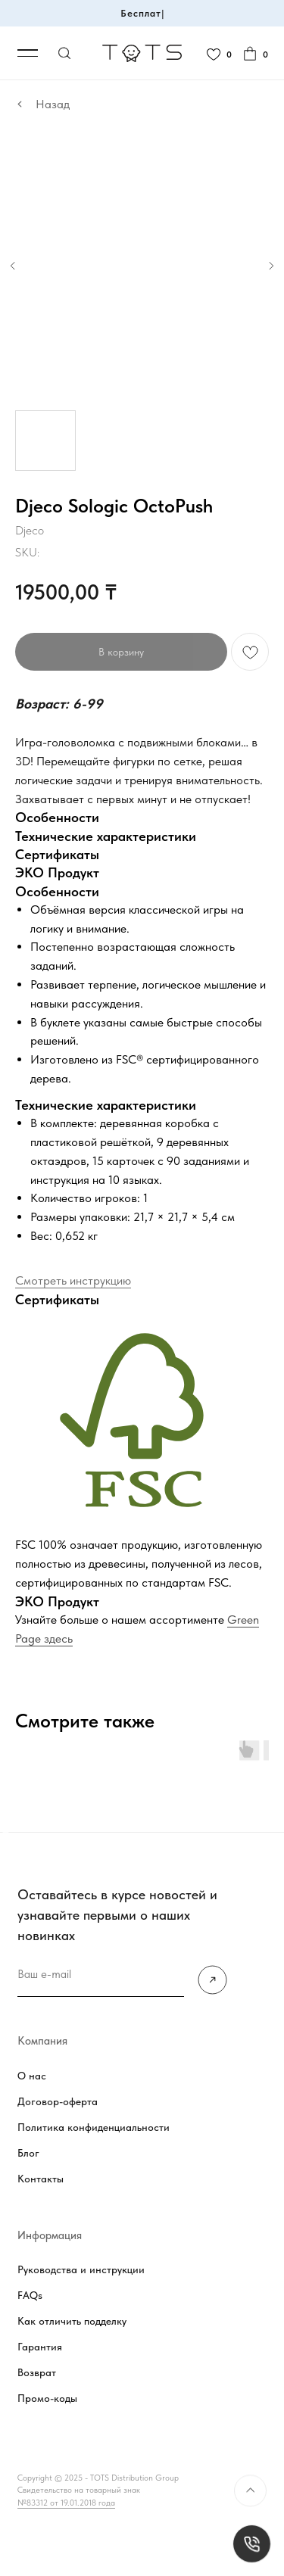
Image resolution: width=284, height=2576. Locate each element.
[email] (100, 1974)
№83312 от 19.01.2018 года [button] (66, 2503)
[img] (212, 1979)
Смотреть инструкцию (73, 1280)
